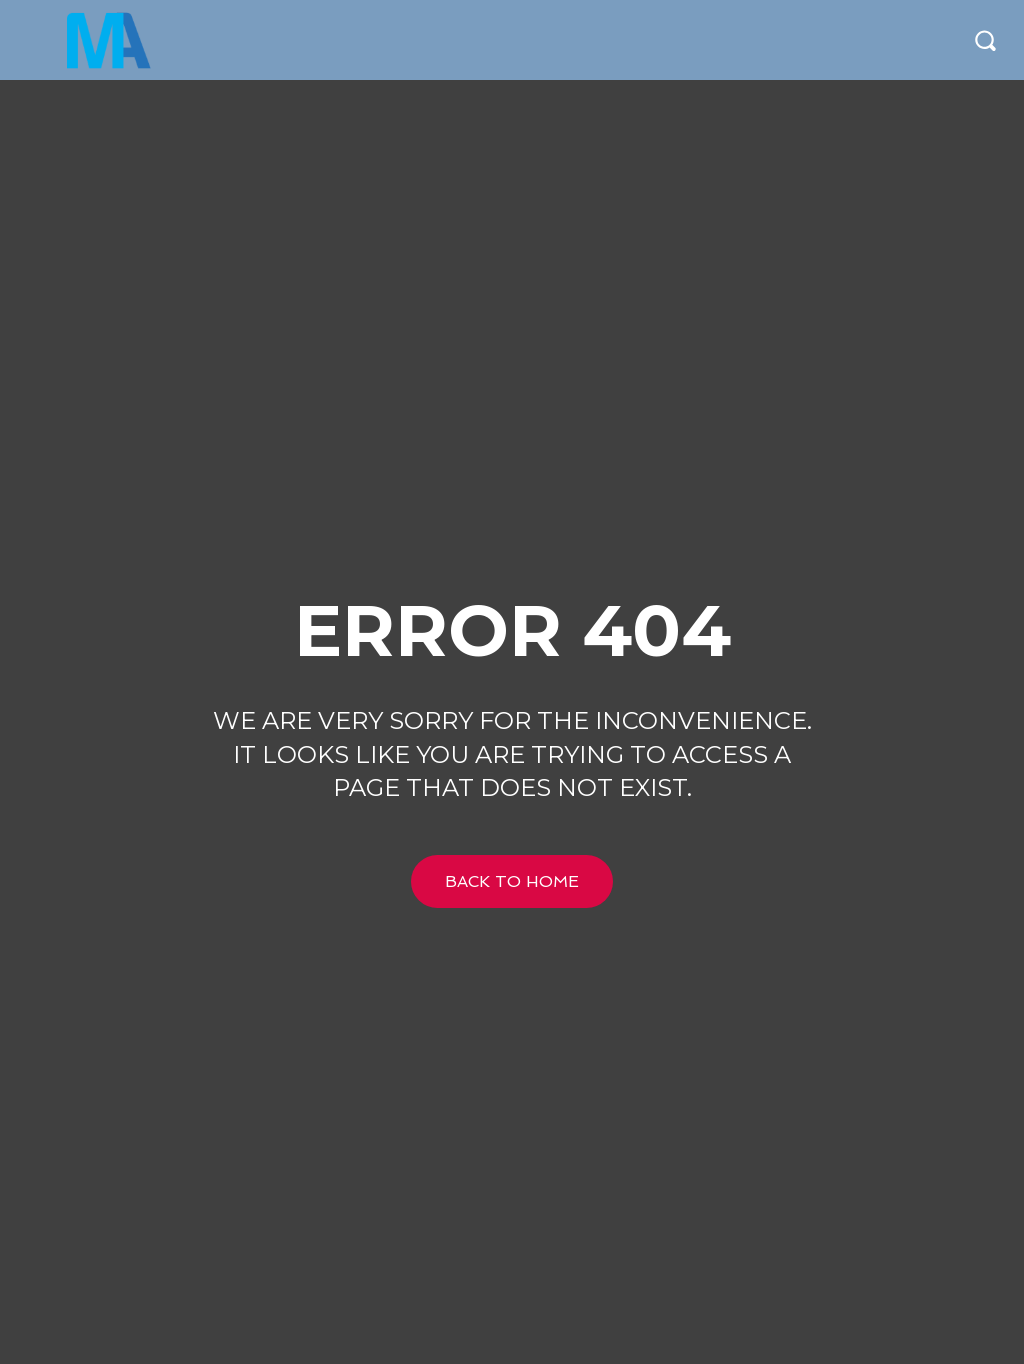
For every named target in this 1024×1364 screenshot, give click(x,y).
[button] (985, 40)
